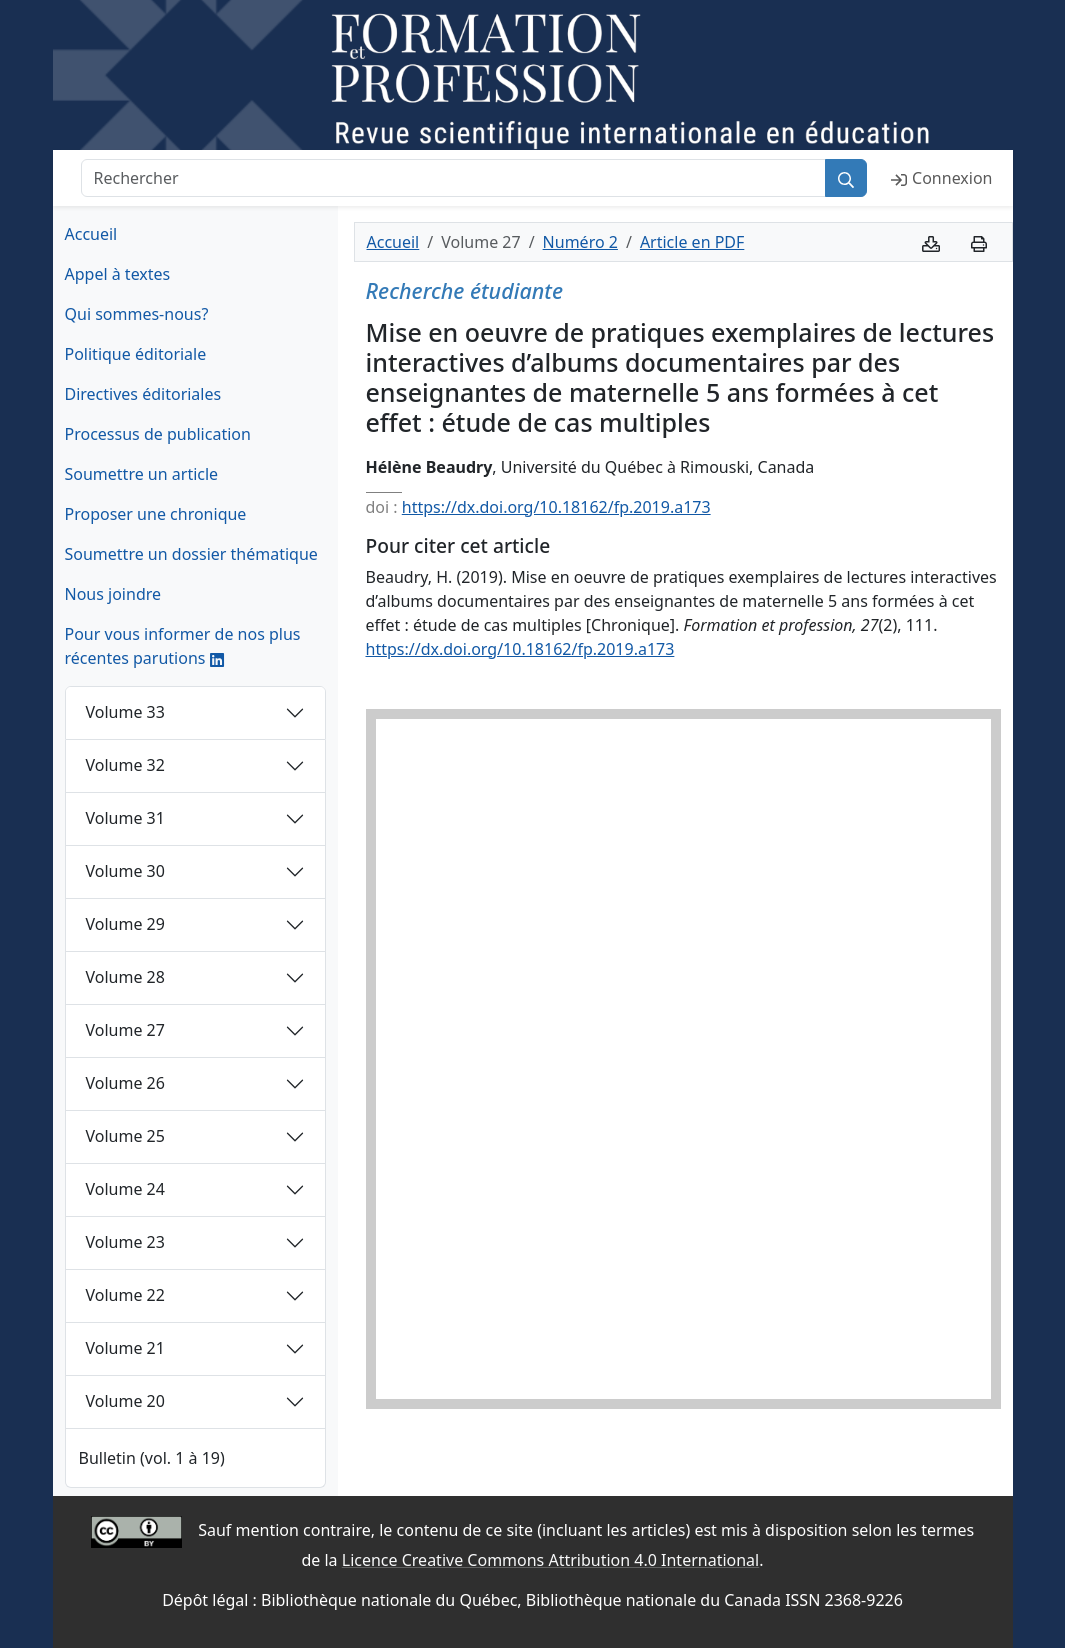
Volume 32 (125, 765)
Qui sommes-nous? (137, 314)
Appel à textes (118, 274)
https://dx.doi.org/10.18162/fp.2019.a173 (556, 507)
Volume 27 (125, 1030)
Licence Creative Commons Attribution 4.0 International (550, 1560)
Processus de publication (158, 434)
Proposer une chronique (156, 514)
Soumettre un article (142, 474)
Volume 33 (125, 712)
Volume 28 (125, 977)
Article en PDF (692, 242)
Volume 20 (125, 1401)
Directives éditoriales (143, 394)
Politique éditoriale (136, 354)
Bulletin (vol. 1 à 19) (152, 1458)
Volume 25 (125, 1136)
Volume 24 (125, 1189)
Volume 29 (125, 924)
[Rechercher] (454, 178)
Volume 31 (125, 818)
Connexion (941, 178)
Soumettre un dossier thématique (191, 554)
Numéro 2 (580, 242)
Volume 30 (125, 871)
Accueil (91, 234)
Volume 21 (125, 1348)
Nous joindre (113, 594)
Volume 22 (125, 1295)
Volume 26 (125, 1083)
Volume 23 (125, 1242)
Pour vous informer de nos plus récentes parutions (183, 646)
